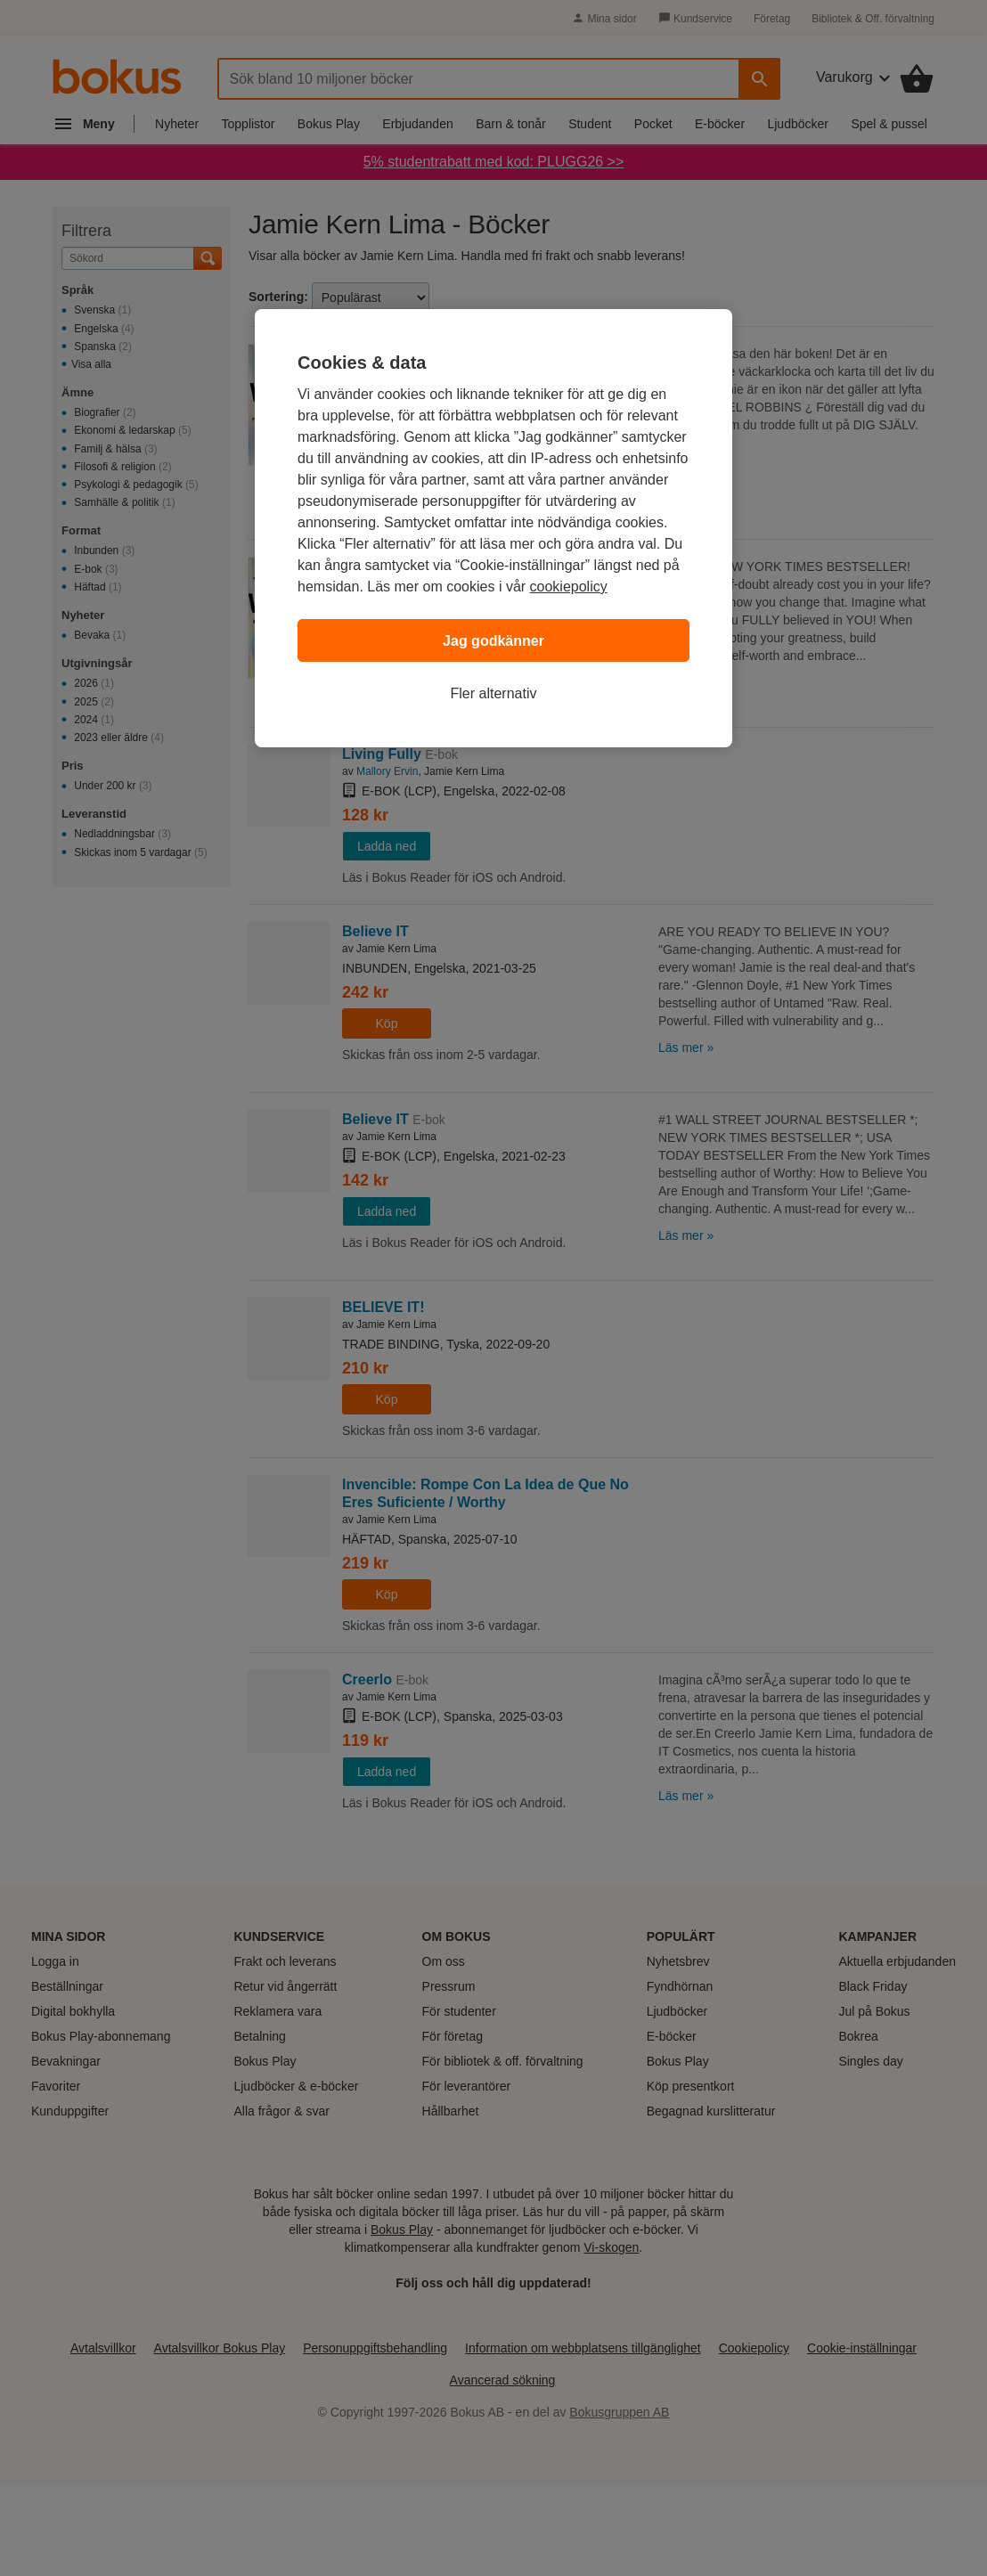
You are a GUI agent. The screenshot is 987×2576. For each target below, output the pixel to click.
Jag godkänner (493, 640)
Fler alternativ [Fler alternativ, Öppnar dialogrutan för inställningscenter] (494, 693)
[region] (493, 528)
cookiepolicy (569, 586)
